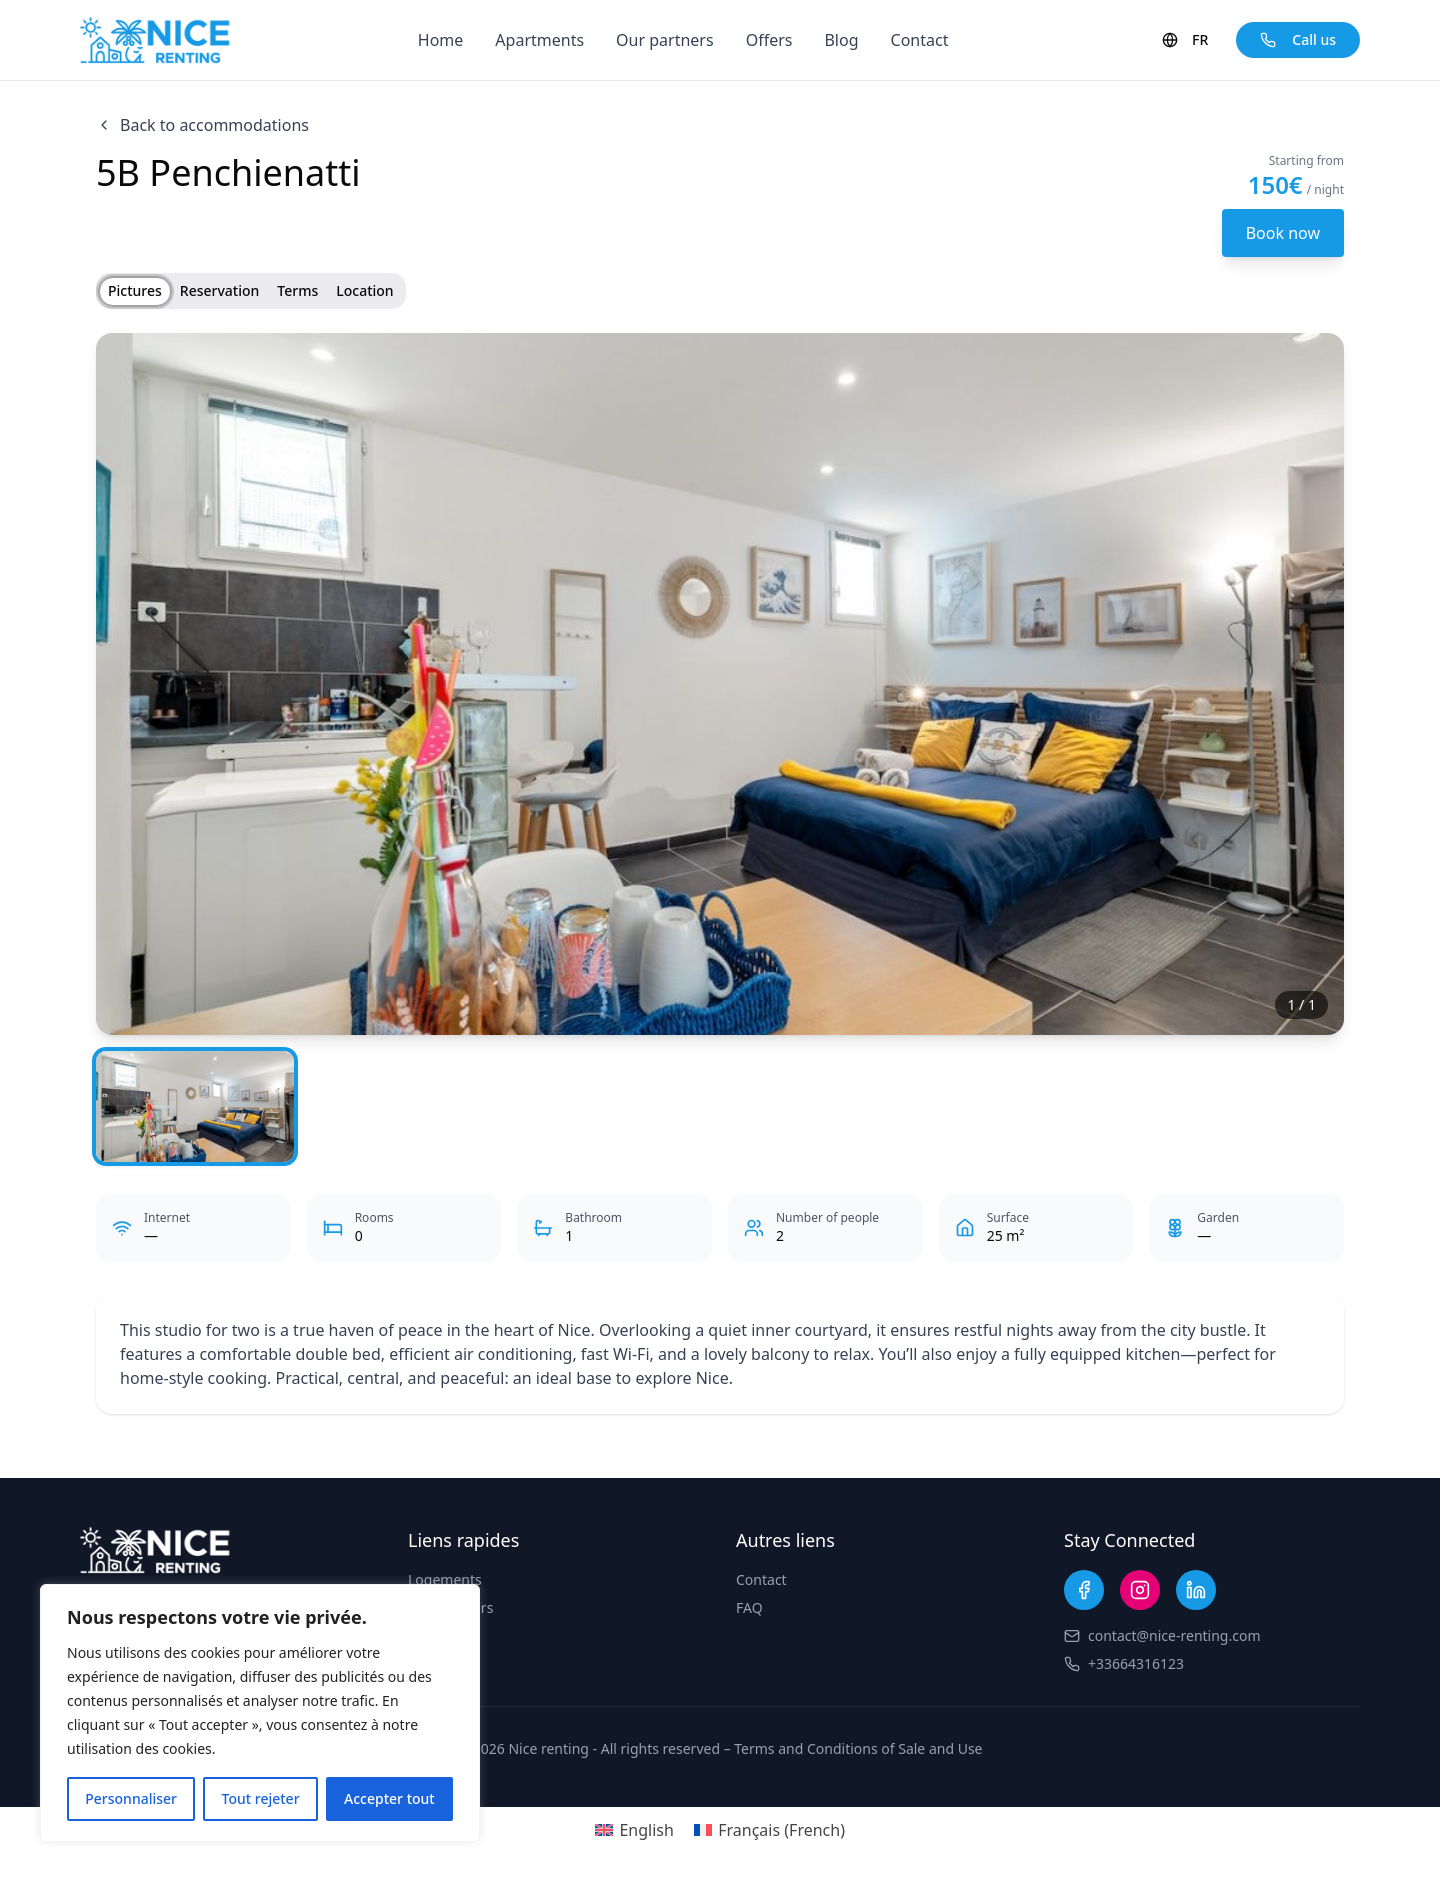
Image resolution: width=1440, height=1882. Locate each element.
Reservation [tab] (220, 290)
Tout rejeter (261, 1798)
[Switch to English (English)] (634, 1829)
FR (1185, 39)
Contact (920, 40)
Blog (841, 40)
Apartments (539, 40)
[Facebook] (1084, 1590)
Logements (445, 1579)
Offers (769, 40)
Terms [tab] (297, 290)
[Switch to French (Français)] (769, 1829)
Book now (1283, 233)
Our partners (665, 40)
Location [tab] (364, 290)
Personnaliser (131, 1798)
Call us (1298, 39)
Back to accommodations (202, 125)
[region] (260, 1713)
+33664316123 (1136, 1663)
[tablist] (251, 291)
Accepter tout (389, 1798)
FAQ (749, 1607)
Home (441, 40)
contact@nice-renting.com (1174, 1635)
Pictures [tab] (135, 290)
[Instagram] (1140, 1590)
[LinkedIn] (1196, 1590)
